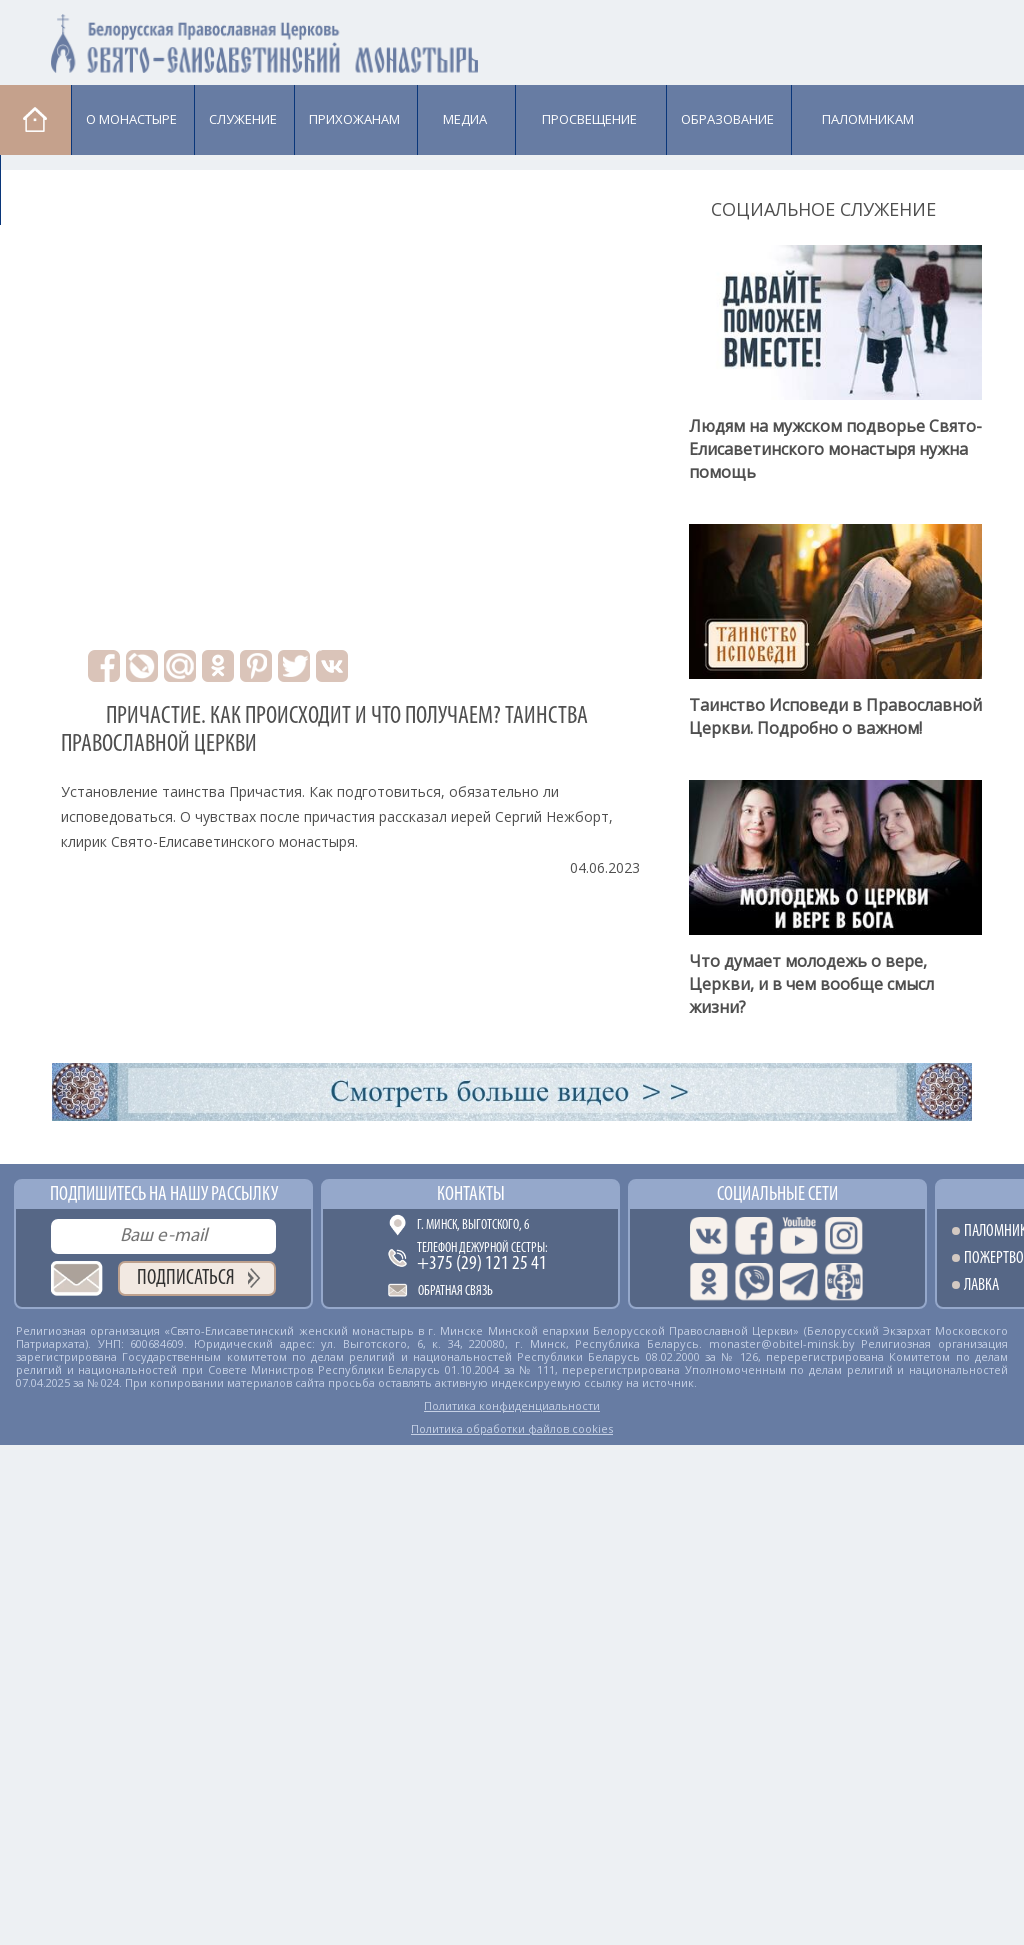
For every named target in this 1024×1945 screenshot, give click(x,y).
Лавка (51, 189)
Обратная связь (455, 1291)
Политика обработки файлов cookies (512, 1428)
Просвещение (589, 119)
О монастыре (131, 119)
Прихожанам (354, 119)
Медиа (465, 119)
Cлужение (243, 119)
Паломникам (868, 119)
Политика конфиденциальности (512, 1405)
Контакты (471, 1195)
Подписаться (186, 1278)
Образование (727, 119)
